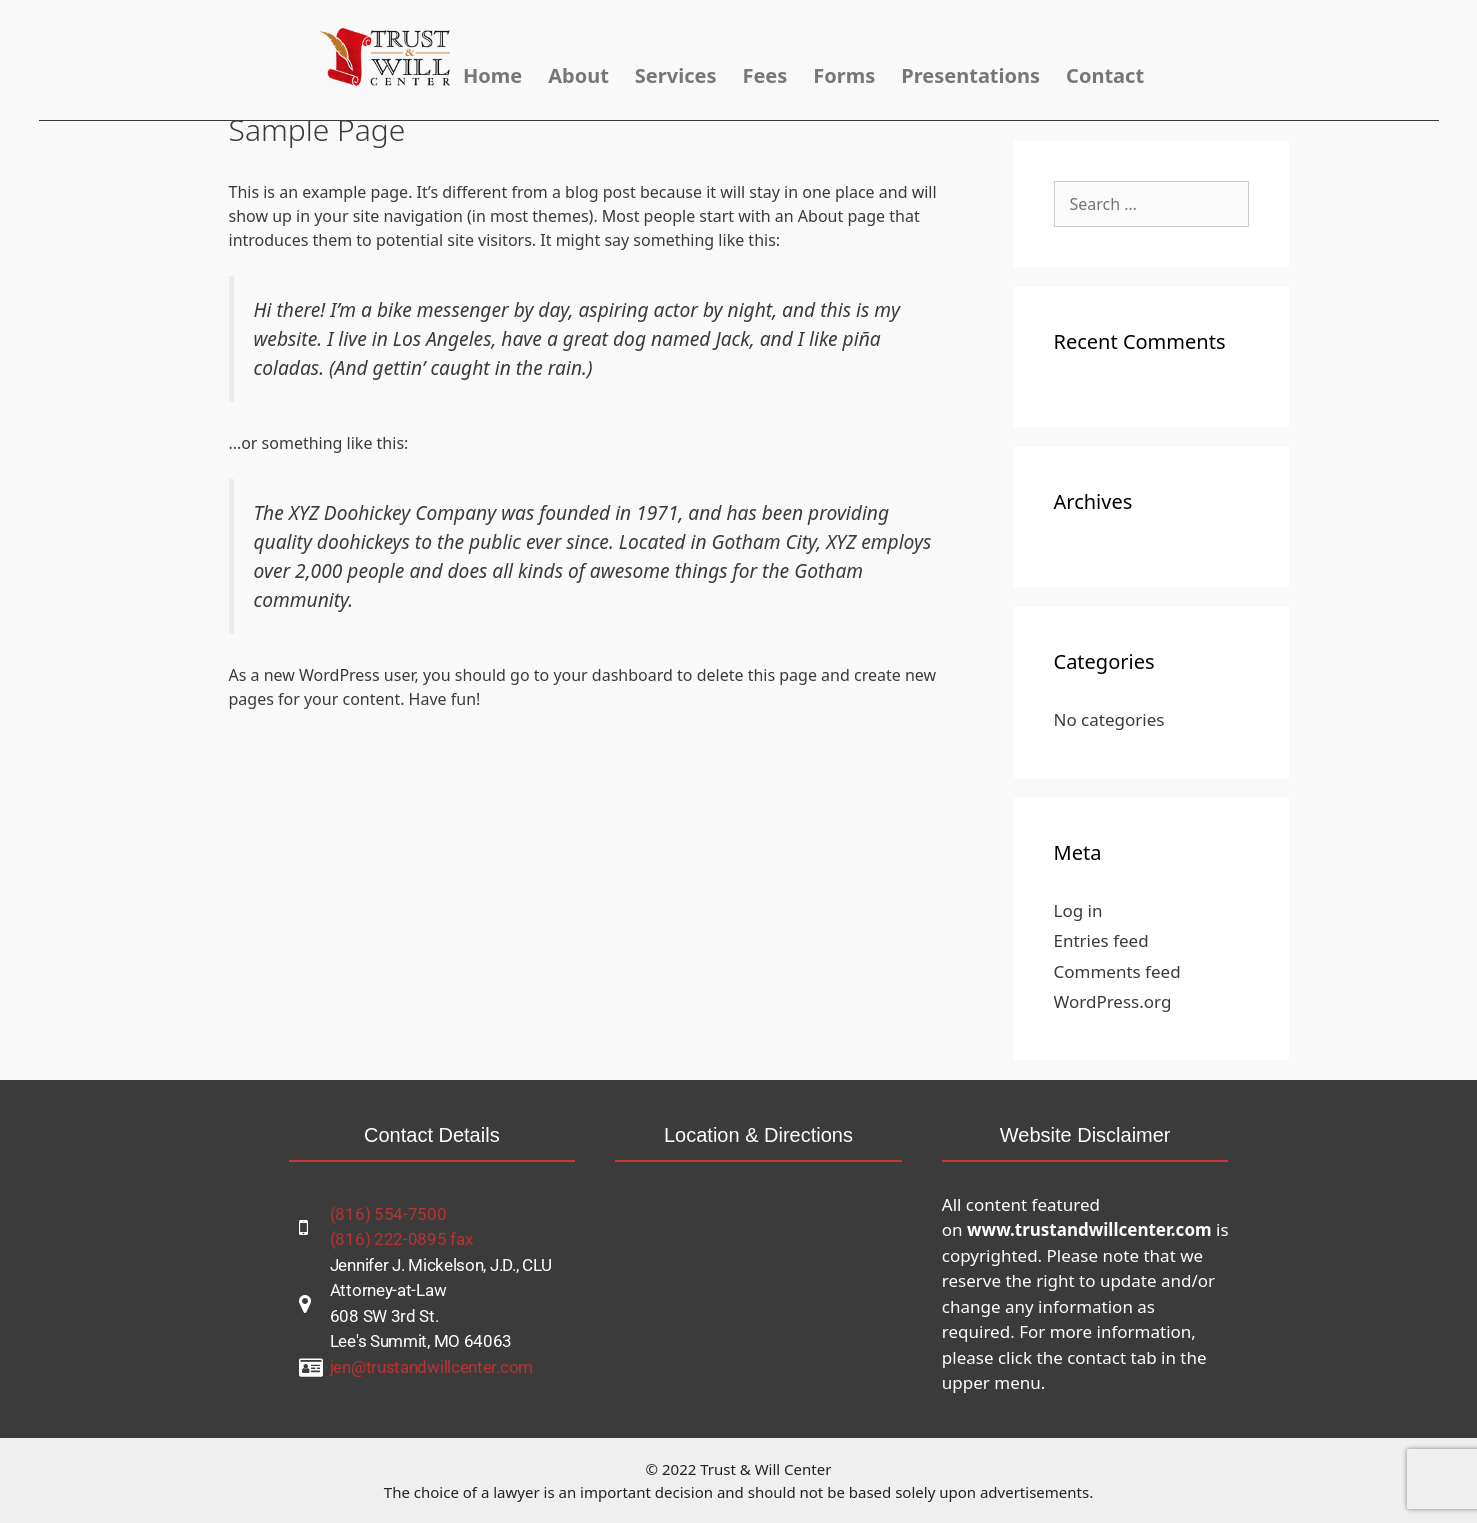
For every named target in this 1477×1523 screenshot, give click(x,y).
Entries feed (1101, 940)
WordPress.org (1113, 1001)
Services (676, 75)
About (578, 75)
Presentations (970, 75)
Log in (1078, 910)
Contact (1105, 75)
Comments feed (1117, 971)
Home (492, 75)
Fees (764, 75)
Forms (844, 75)
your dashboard (613, 675)
